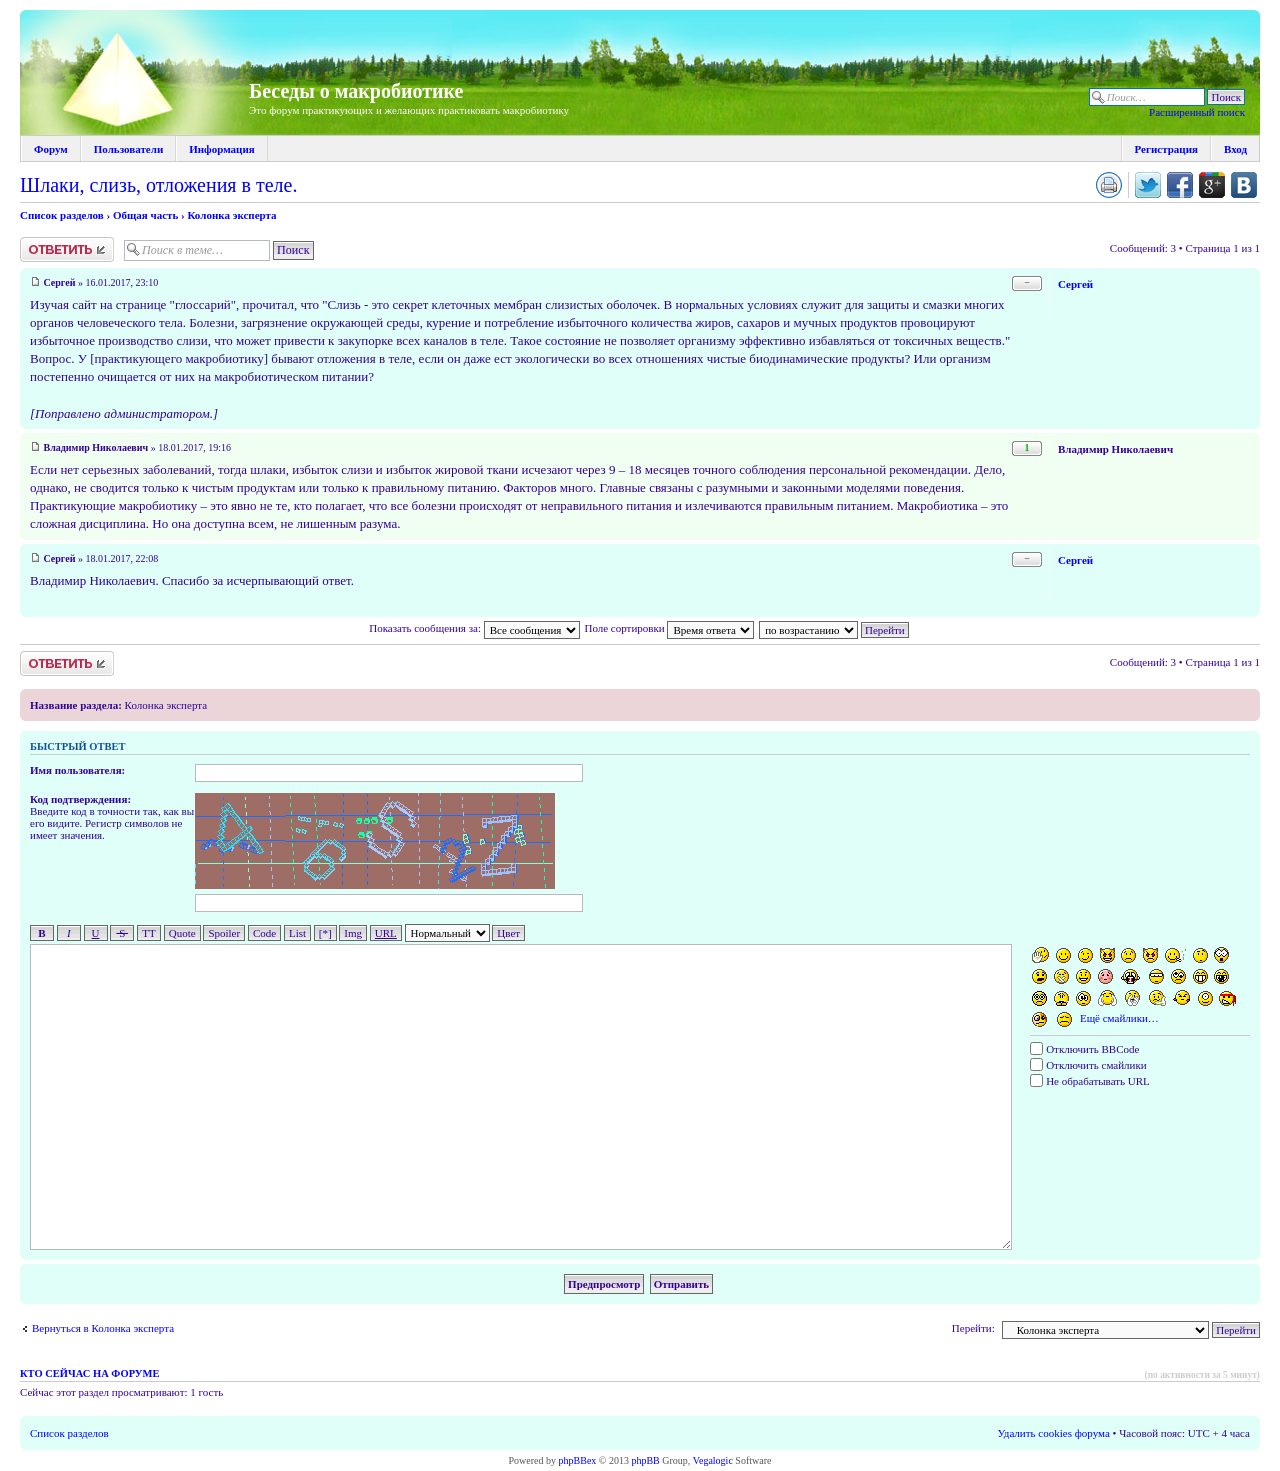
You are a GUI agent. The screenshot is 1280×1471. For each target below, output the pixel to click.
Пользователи (128, 149)
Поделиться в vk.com (1244, 185)
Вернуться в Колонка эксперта (103, 1328)
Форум (51, 149)
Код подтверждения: (80, 799)
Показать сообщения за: (474, 628)
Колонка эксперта (231, 215)
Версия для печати (1109, 185)
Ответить (67, 249)
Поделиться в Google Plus (1212, 185)
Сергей (60, 282)
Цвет (508, 933)
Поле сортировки (669, 628)
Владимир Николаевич (96, 447)
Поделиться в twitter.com (1148, 185)
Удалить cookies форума (1054, 1433)
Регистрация (1166, 149)
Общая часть (145, 215)
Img (353, 933)
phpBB (645, 1460)
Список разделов (62, 215)
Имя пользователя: (77, 770)
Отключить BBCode (1084, 1049)
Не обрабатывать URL (1089, 1081)
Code (264, 933)
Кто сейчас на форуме (89, 1373)
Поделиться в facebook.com (1180, 185)
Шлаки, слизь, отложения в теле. (158, 185)
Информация (222, 149)
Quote (182, 933)
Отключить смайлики (1088, 1065)
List (297, 933)
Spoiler (224, 933)
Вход (1235, 149)
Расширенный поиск (1197, 112)
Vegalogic (713, 1460)
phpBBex (578, 1460)
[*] (325, 933)
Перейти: (973, 1328)
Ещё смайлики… (1119, 1018)
